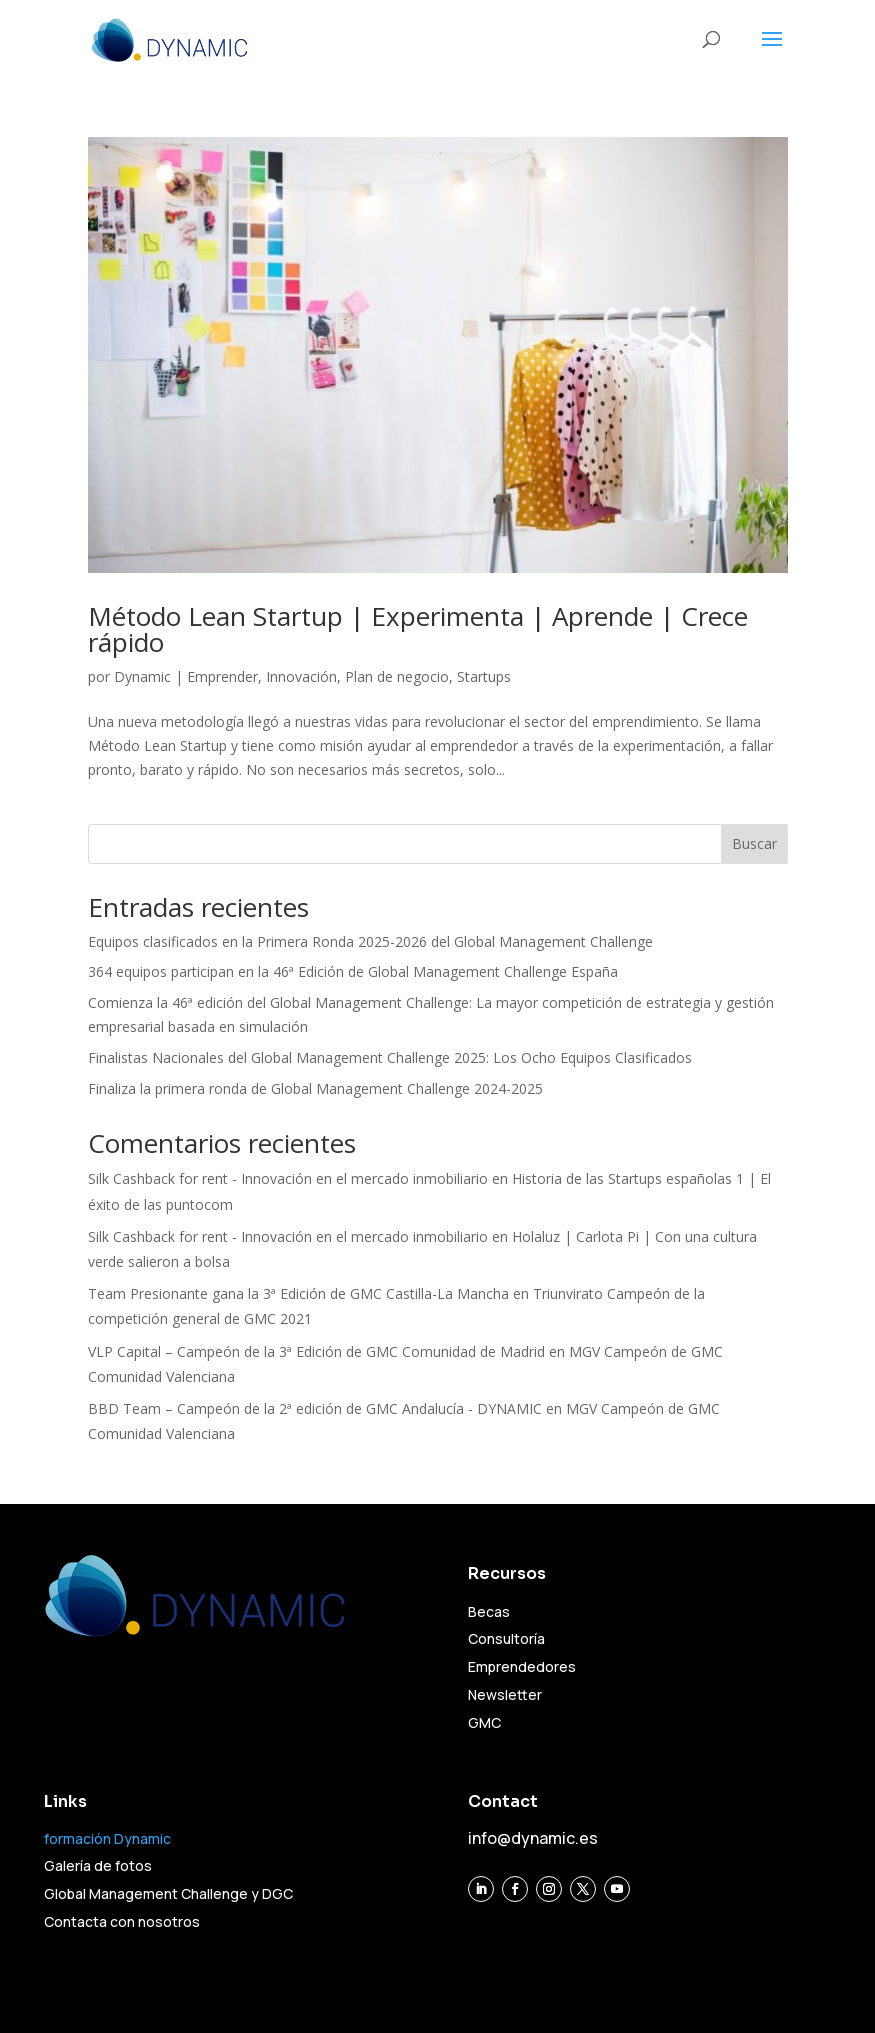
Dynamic (142, 676)
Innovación (301, 676)
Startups (484, 676)
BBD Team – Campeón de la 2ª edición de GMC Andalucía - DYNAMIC (315, 1408)
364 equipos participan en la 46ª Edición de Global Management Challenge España (353, 971)
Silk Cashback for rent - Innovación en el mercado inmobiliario (288, 1178)
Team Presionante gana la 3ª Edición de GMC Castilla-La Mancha (298, 1293)
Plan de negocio (397, 676)
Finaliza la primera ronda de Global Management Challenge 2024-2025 (315, 1088)
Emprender (222, 676)
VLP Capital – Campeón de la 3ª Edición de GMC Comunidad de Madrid (316, 1351)
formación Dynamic (107, 1838)
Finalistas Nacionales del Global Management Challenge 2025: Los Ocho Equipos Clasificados (390, 1057)
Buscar (754, 843)
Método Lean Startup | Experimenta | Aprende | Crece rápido (418, 629)
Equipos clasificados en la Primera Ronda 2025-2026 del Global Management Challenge (370, 941)
